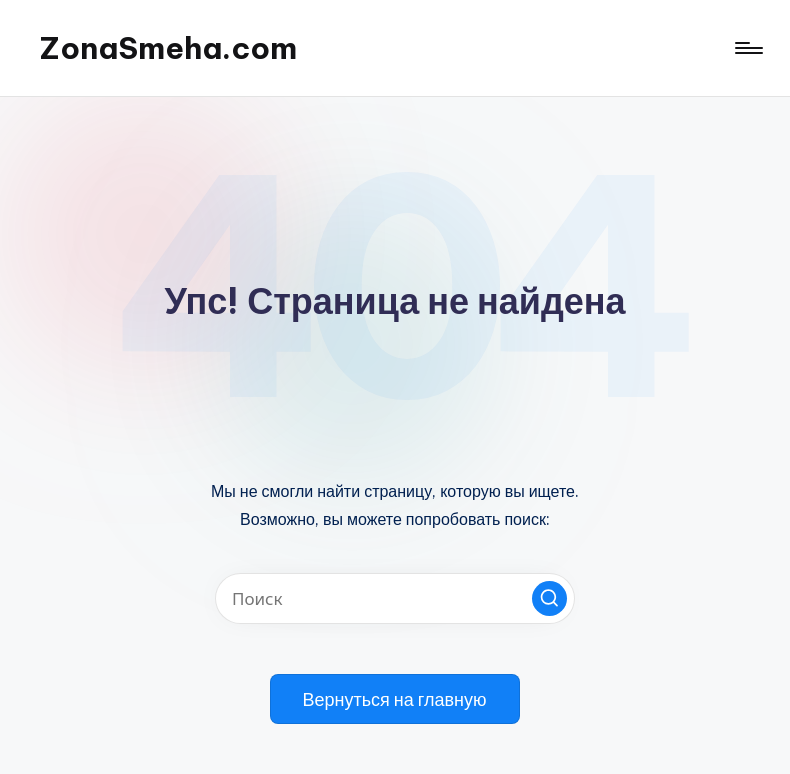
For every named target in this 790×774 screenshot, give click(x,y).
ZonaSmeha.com (168, 48)
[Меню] (747, 48)
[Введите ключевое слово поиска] (395, 598)
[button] (549, 598)
